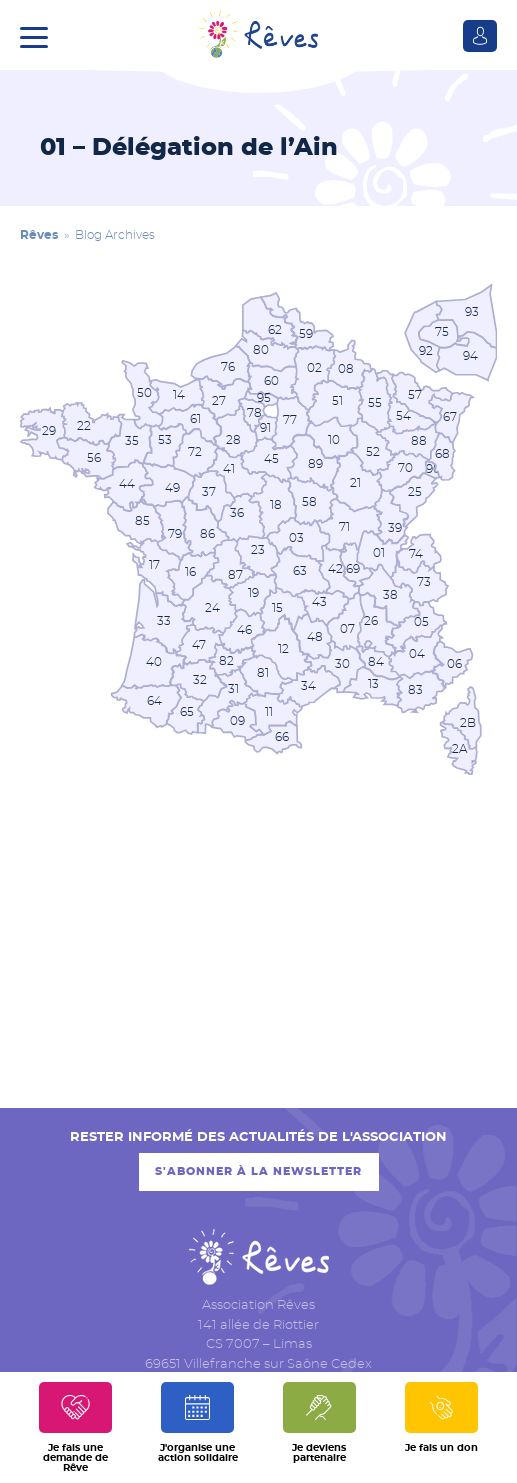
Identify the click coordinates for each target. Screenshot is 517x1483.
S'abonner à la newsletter (258, 1171)
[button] (39, 35)
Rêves (39, 235)
